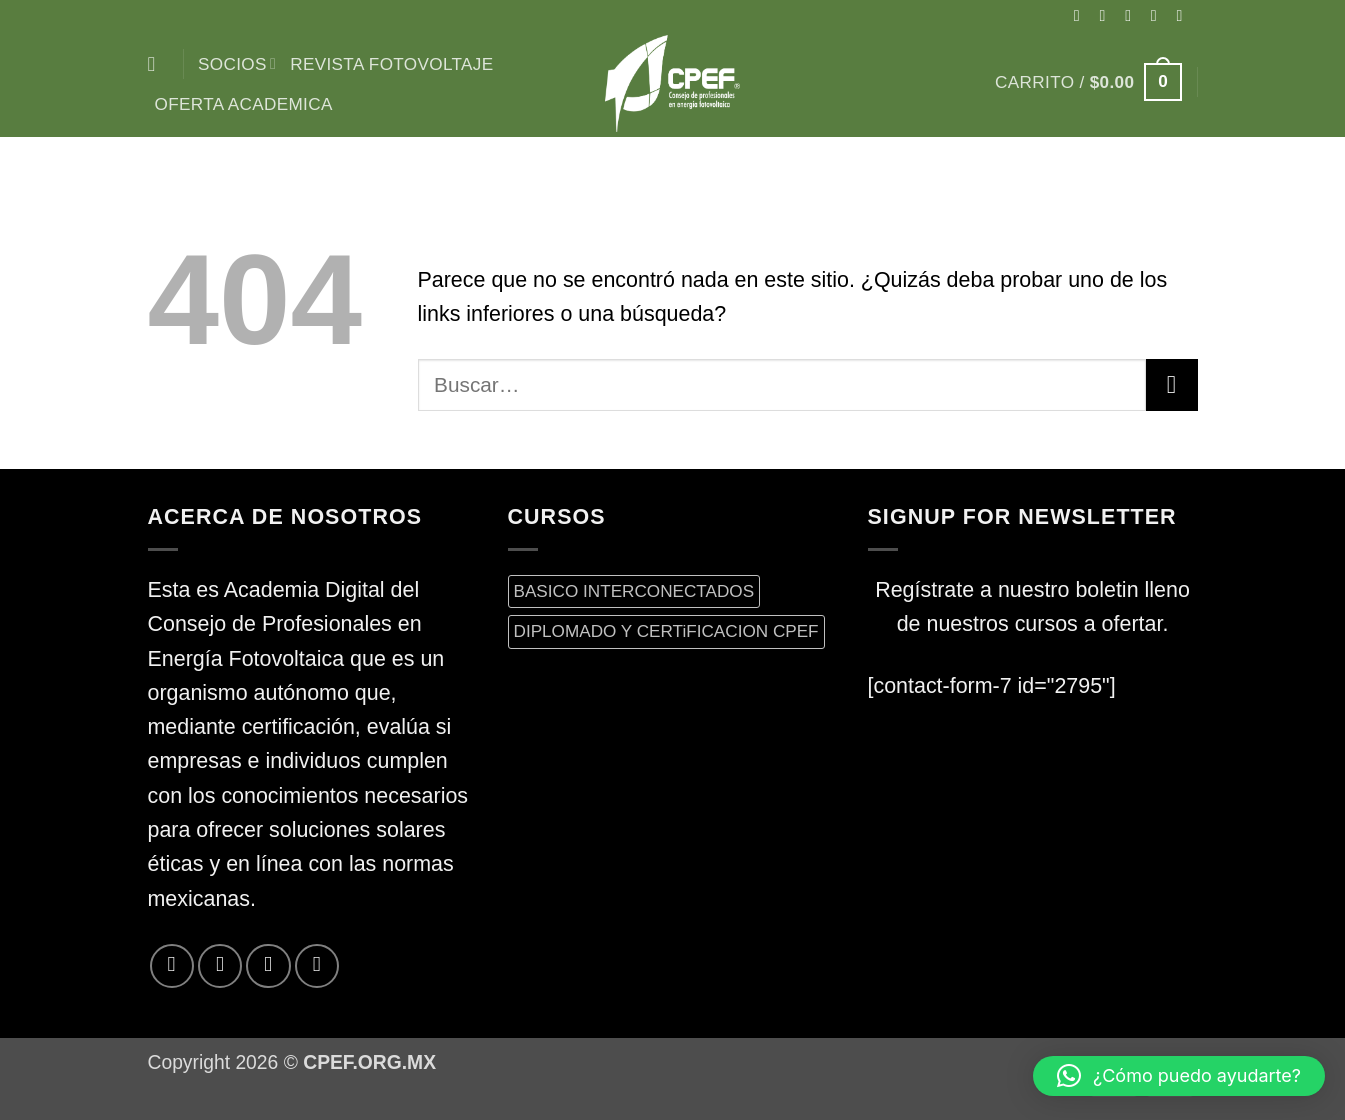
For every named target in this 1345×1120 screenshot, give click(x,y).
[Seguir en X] (1133, 15)
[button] (1088, 82)
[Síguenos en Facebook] (1082, 15)
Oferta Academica (244, 104)
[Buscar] (158, 64)
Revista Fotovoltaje (391, 64)
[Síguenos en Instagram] (1107, 15)
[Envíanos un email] (1185, 15)
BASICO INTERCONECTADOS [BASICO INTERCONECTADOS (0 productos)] (634, 591)
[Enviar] (1172, 385)
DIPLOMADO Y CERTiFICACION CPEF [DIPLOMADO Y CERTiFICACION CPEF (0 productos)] (666, 631)
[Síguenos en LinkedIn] (317, 966)
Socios (237, 64)
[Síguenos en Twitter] (1159, 15)
